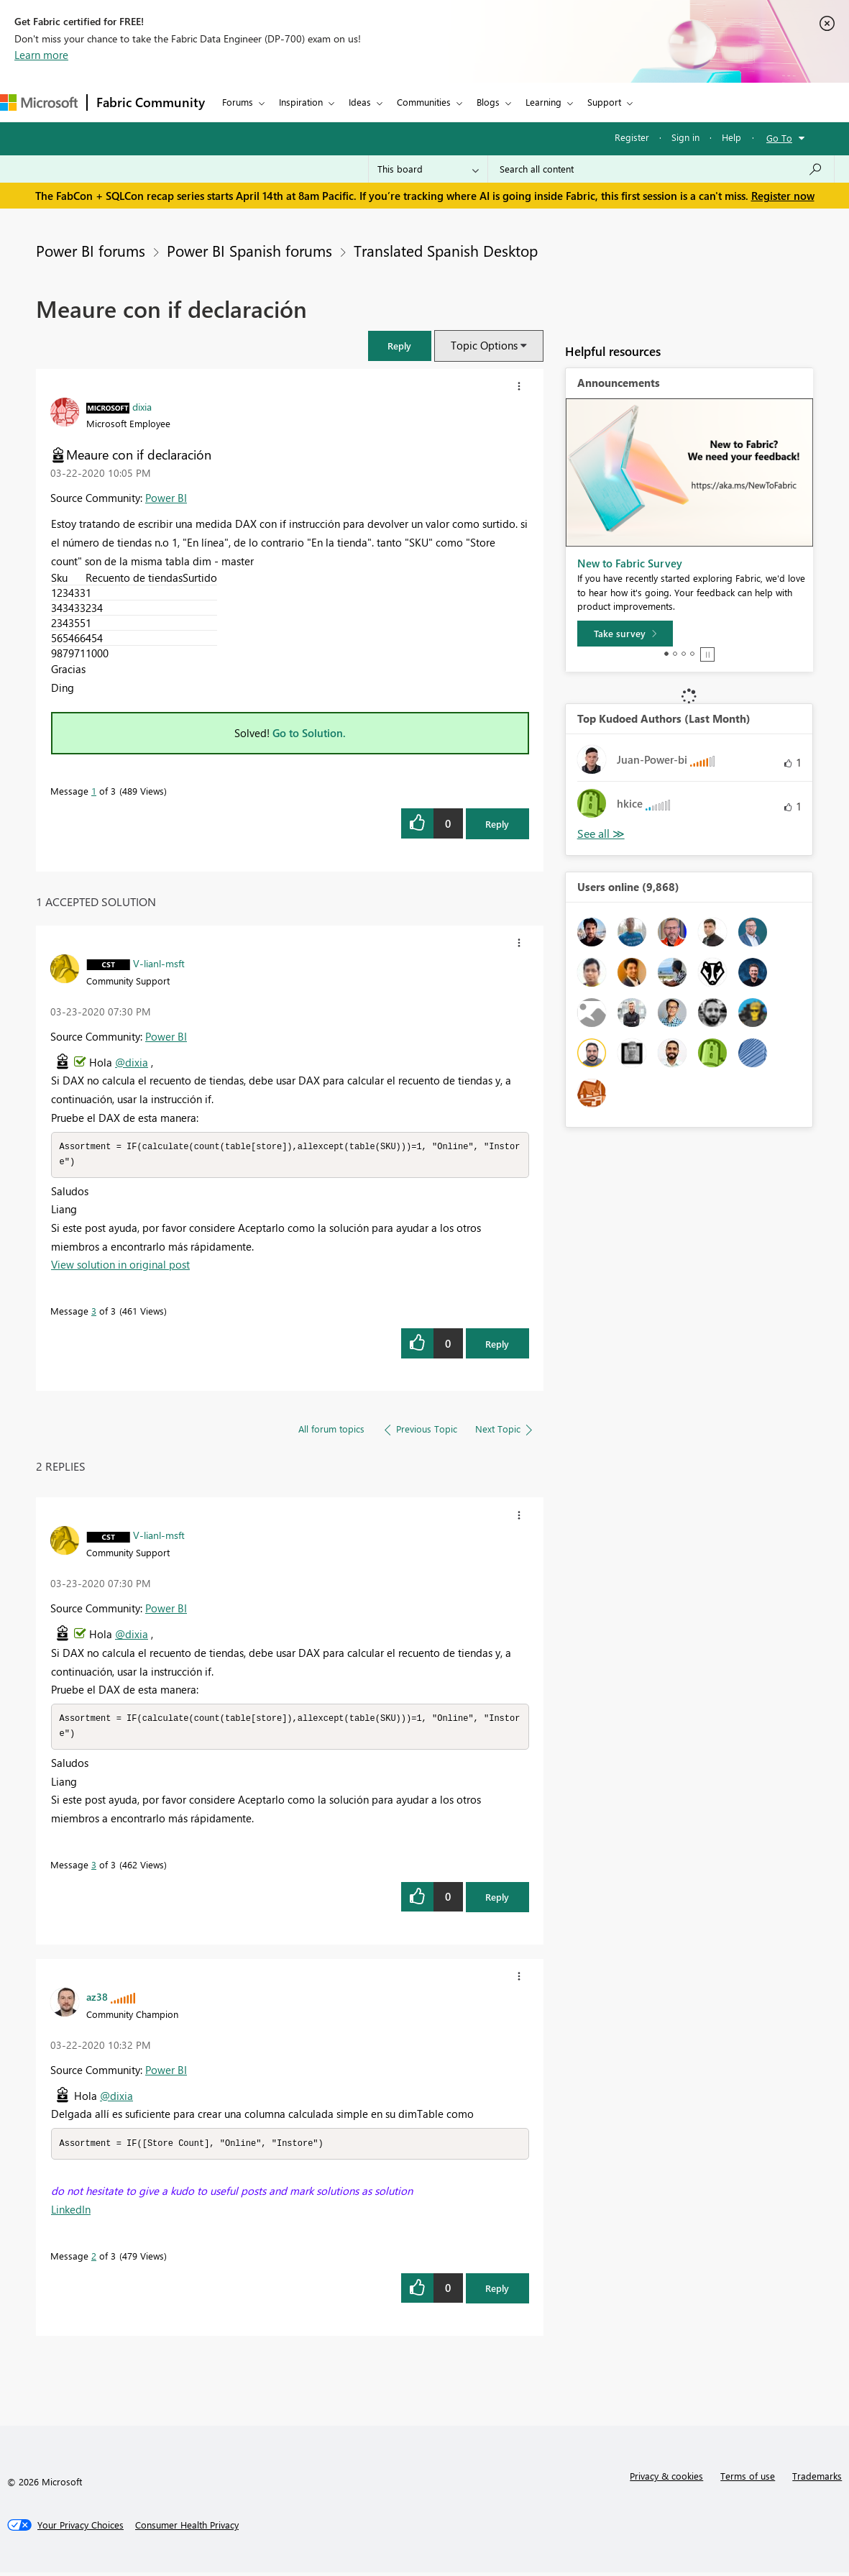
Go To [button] (779, 138)
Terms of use (747, 2479)
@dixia (131, 1062)
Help (731, 137)
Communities (424, 102)
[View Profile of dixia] (142, 406)
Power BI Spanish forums (249, 250)
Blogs (488, 102)
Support (604, 102)
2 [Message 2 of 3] (93, 2259)
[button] (399, 345)
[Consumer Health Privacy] (187, 2528)
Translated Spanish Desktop (446, 250)
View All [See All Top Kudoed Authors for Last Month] (601, 834)
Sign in (685, 137)
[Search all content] (661, 169)
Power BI (166, 497)
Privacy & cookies (666, 2479)
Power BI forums (90, 250)
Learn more (41, 54)
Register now (782, 195)
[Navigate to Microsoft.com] (39, 102)
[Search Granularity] (428, 169)
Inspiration (301, 102)
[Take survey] (625, 634)
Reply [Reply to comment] (497, 1345)
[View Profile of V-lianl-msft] (159, 963)
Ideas (360, 102)
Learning (543, 102)
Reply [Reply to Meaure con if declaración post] (497, 824)
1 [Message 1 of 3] (93, 791)
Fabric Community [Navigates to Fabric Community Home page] (150, 102)
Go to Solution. (309, 733)
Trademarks (817, 2479)
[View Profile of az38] (97, 1999)
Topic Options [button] (484, 345)
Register (632, 137)
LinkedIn (71, 2213)
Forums (237, 102)
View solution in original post (120, 1266)
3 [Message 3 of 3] (93, 1312)
